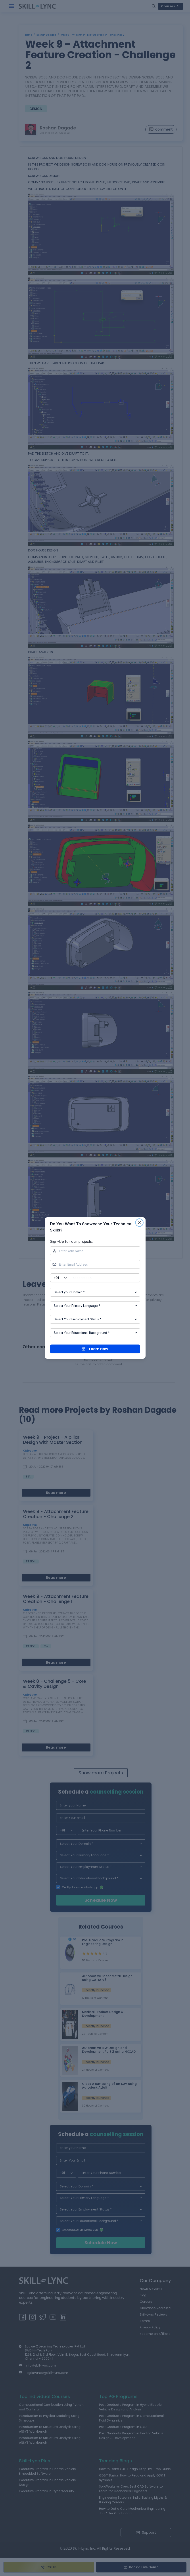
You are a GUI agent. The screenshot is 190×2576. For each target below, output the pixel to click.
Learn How (95, 1348)
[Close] (139, 1222)
